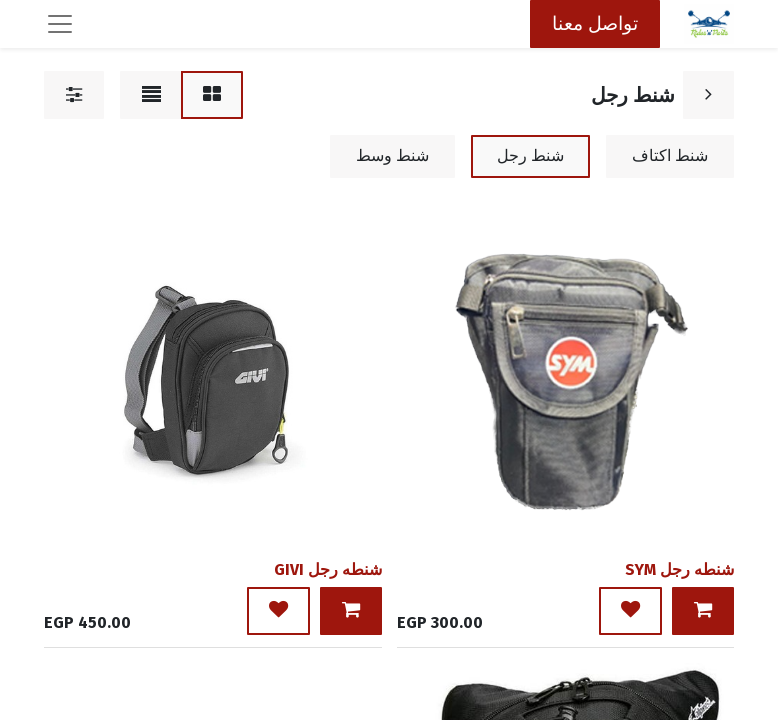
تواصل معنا (595, 23)
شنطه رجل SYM (679, 569)
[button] (703, 611)
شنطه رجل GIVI (328, 569)
